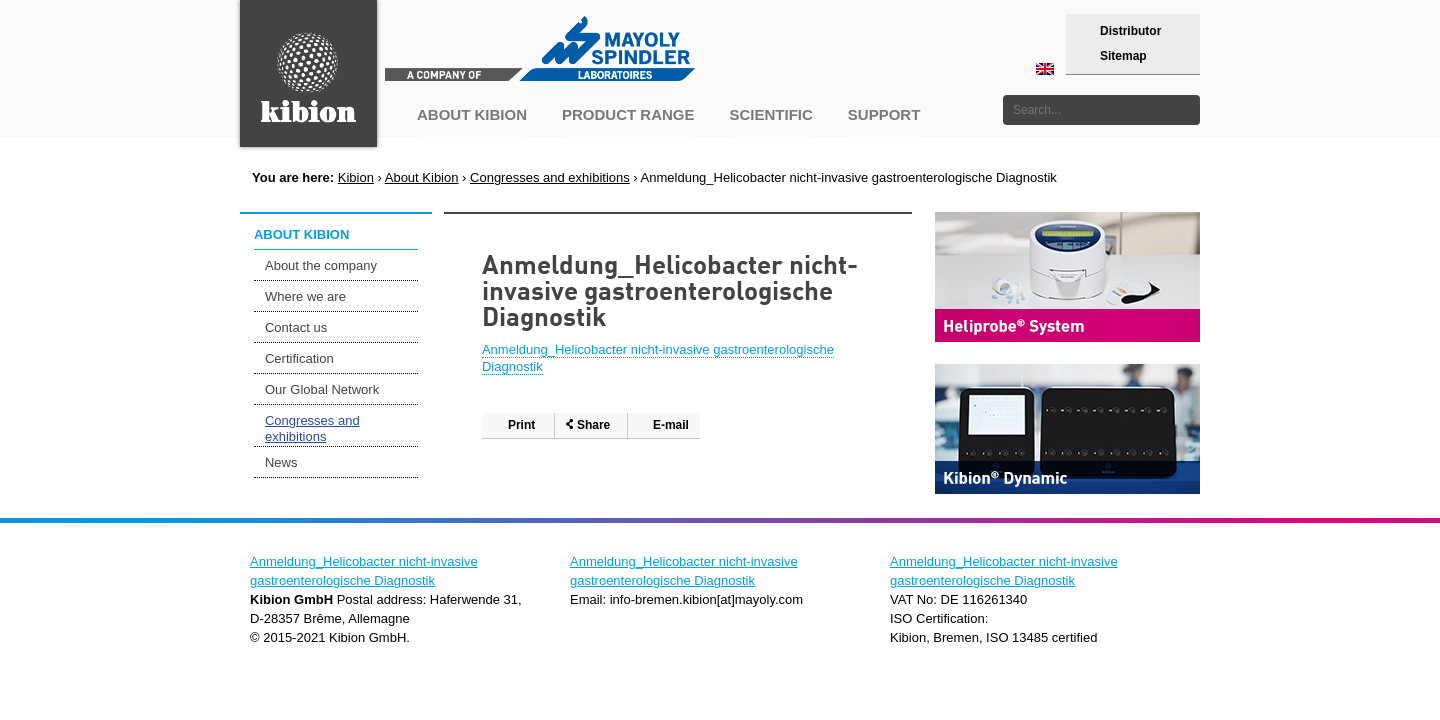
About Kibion (422, 177)
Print (521, 425)
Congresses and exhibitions (550, 177)
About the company (321, 265)
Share (593, 425)
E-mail (671, 425)
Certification (299, 358)
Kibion (356, 177)
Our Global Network (322, 389)
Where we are (305, 296)
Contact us (296, 327)
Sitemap (1123, 56)
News (281, 462)
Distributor (1130, 31)
